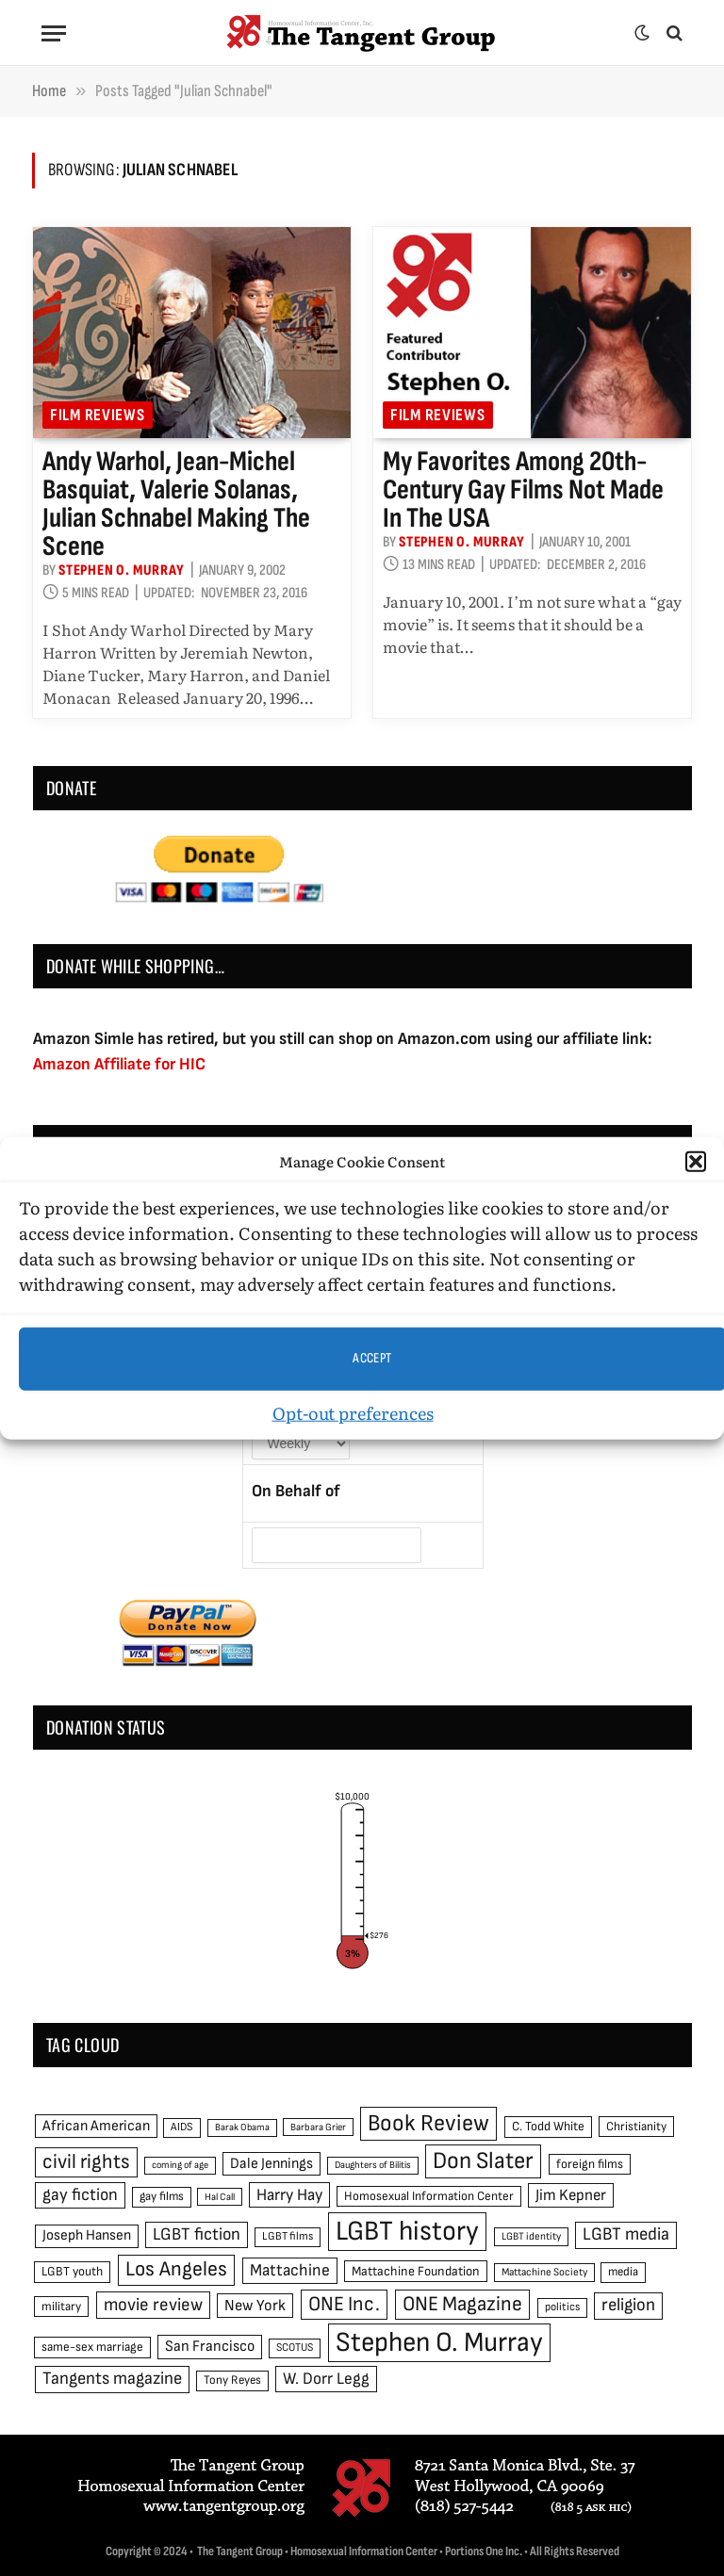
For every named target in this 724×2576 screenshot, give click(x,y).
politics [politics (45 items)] (562, 2307)
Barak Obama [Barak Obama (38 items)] (242, 2127)
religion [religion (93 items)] (628, 2305)
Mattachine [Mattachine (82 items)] (290, 2270)
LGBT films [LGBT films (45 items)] (287, 2236)
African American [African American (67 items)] (96, 2126)
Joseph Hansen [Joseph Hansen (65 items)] (86, 2235)
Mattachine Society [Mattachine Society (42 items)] (544, 2272)
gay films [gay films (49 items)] (162, 2196)
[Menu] (53, 33)
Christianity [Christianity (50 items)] (636, 2126)
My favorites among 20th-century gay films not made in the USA (523, 490)
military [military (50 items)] (61, 2306)
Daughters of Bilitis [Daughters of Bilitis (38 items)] (373, 2165)
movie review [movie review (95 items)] (153, 2305)
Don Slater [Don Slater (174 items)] (483, 2161)
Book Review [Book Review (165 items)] (428, 2123)
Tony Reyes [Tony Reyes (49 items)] (232, 2380)
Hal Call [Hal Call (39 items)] (220, 2197)
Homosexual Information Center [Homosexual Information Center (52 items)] (429, 2196)
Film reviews (97, 415)
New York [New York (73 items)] (255, 2305)
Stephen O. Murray (121, 570)
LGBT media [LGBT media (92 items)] (626, 2234)
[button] (695, 1161)
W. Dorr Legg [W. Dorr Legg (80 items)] (326, 2379)
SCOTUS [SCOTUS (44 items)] (294, 2347)
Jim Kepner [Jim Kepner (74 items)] (570, 2195)
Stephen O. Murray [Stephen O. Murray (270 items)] (439, 2342)
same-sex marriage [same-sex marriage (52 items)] (92, 2347)
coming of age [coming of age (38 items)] (180, 2165)
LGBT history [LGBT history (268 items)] (407, 2231)
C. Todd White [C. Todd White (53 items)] (548, 2126)
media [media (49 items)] (623, 2271)
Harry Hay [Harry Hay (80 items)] (289, 2195)
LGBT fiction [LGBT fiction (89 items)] (196, 2234)
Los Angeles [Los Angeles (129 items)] (176, 2269)
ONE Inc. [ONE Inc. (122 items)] (344, 2304)
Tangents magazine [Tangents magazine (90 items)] (112, 2378)
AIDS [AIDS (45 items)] (182, 2127)
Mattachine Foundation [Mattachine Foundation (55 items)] (416, 2271)
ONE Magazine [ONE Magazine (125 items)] (462, 2304)
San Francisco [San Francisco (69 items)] (210, 2346)
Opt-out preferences (353, 1412)
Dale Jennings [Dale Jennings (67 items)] (271, 2164)
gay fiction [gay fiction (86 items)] (80, 2195)
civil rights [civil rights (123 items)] (86, 2162)
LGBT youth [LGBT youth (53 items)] (72, 2271)
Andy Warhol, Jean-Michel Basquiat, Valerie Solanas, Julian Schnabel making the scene (176, 504)
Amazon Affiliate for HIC (119, 1064)
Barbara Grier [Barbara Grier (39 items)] (318, 2127)
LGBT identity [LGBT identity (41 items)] (531, 2236)
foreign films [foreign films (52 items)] (589, 2164)
